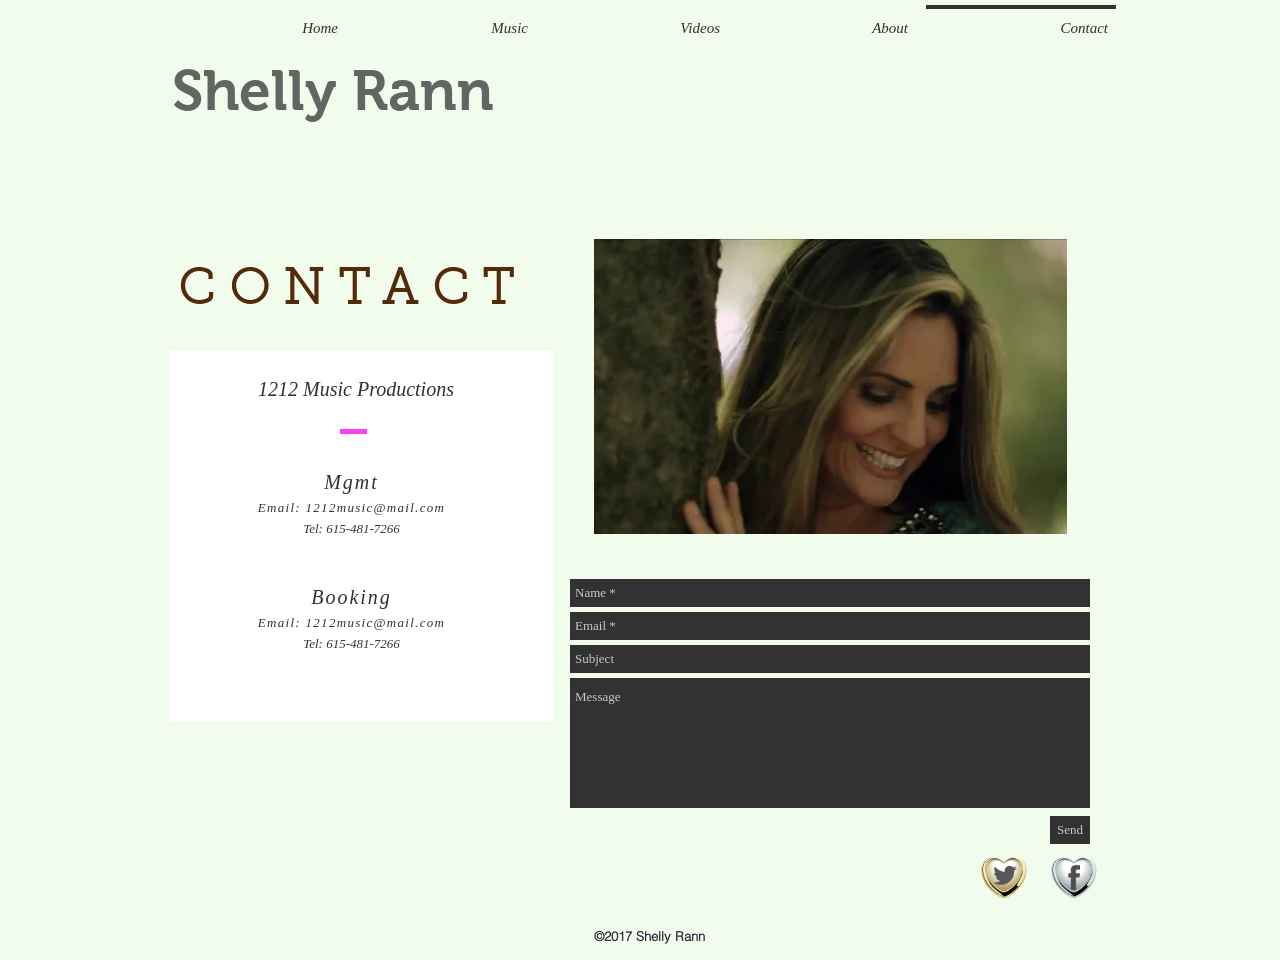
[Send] (1070, 830)
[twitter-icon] (1003, 879)
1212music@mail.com (376, 507)
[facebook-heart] (1073, 879)
